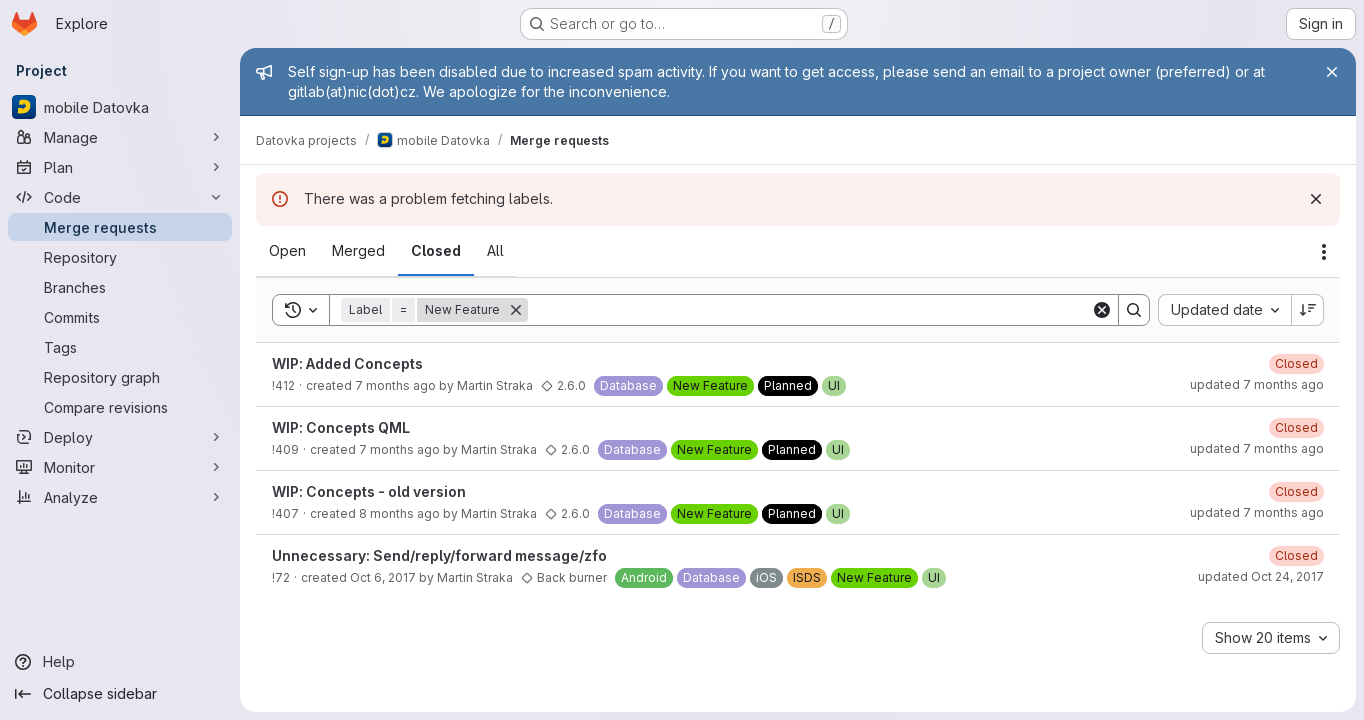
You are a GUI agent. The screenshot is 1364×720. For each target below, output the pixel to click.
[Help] (120, 662)
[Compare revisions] (120, 407)
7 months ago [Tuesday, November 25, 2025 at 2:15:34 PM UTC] (399, 449)
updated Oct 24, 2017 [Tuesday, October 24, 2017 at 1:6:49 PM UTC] (1261, 576)
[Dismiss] (1316, 199)
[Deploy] (120, 437)
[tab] (287, 251)
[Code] (120, 197)
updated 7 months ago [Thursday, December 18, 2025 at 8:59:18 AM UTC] (1257, 384)
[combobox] (1224, 310)
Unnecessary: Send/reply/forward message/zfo (439, 555)
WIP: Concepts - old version (369, 491)
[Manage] (120, 137)
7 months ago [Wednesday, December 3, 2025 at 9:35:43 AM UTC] (395, 385)
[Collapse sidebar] (120, 694)
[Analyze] (120, 497)
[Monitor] (120, 467)
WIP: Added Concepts (347, 363)
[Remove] (516, 310)
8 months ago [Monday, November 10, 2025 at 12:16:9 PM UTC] (399, 513)
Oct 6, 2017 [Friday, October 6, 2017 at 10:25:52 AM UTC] (383, 577)
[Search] (809, 310)
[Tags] (120, 347)
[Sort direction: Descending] (1308, 310)
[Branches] (120, 287)
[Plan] (120, 167)
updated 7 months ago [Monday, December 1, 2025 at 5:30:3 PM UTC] (1257, 512)
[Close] (1332, 72)
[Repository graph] (120, 377)
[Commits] (120, 317)
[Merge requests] (120, 227)
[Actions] (1324, 252)
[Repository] (120, 257)
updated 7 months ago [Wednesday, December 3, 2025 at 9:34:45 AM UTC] (1257, 448)
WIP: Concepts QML (341, 427)
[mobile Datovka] (120, 107)
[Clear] (1102, 310)
